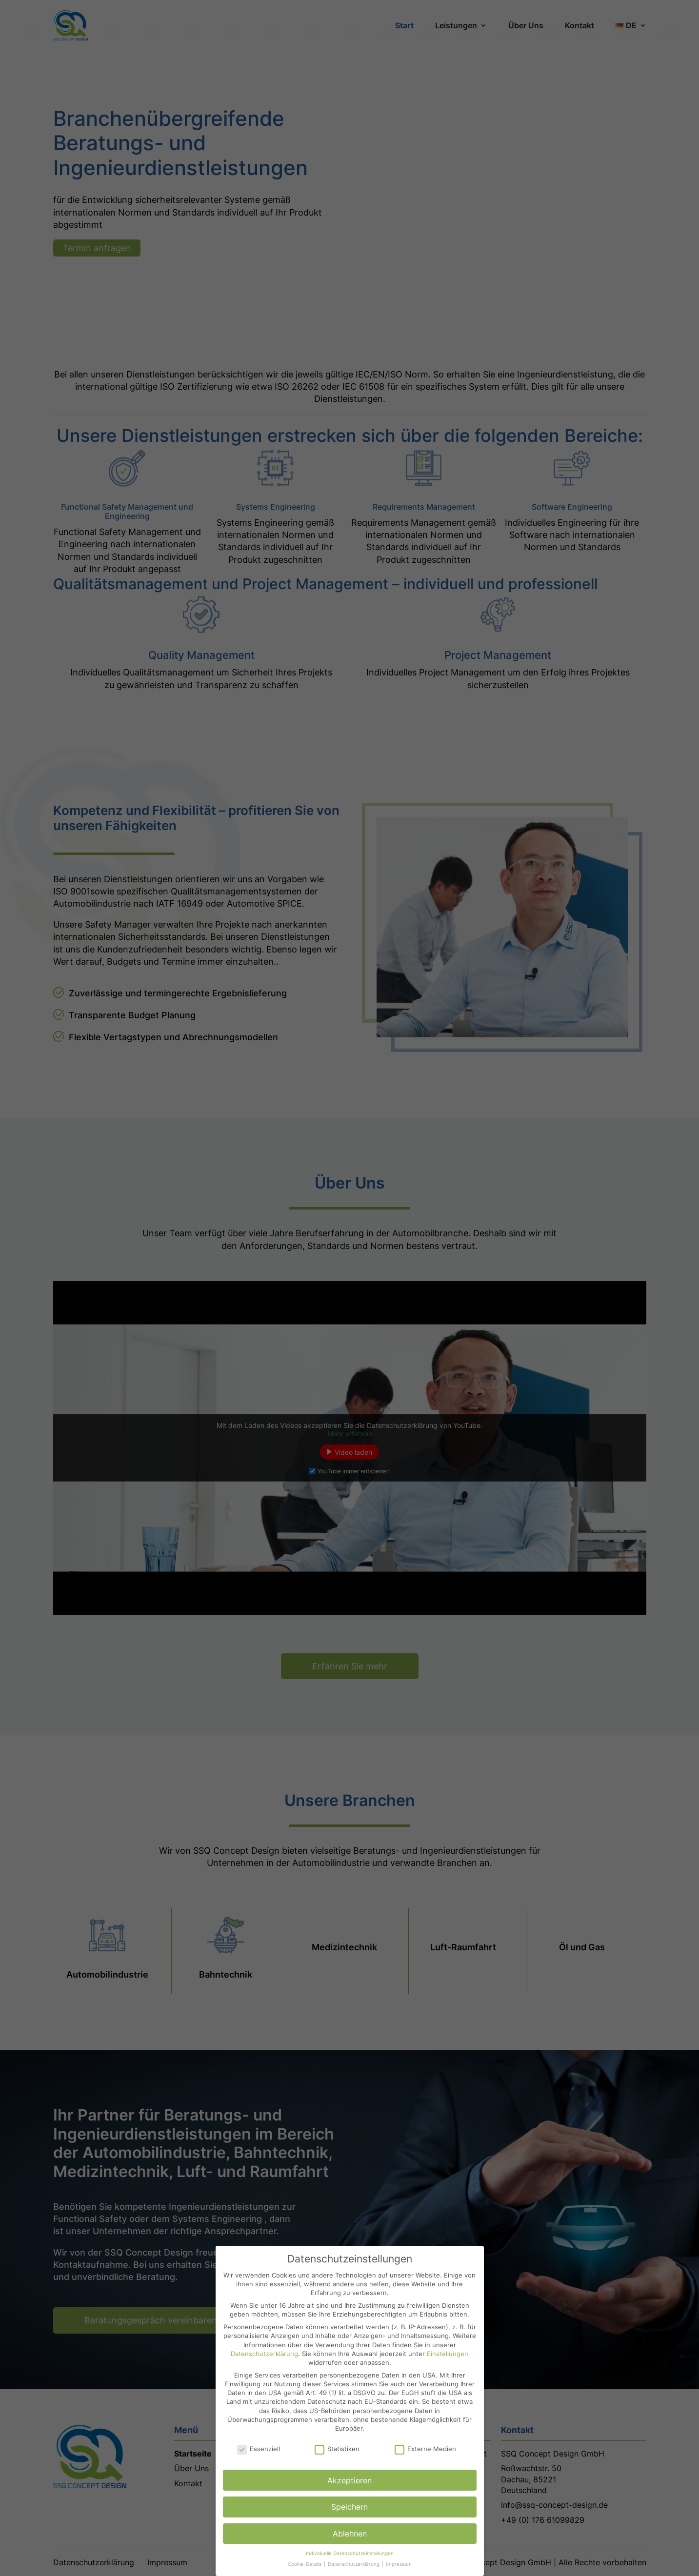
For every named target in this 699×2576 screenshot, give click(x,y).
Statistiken (337, 2449)
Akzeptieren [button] (349, 2480)
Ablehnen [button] (350, 2533)
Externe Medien (425, 2449)
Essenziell (258, 2449)
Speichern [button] (349, 2507)
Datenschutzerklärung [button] (354, 2564)
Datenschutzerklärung (264, 2354)
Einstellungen (447, 2354)
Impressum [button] (399, 2564)
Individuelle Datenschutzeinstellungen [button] (350, 2553)
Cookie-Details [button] (305, 2564)
